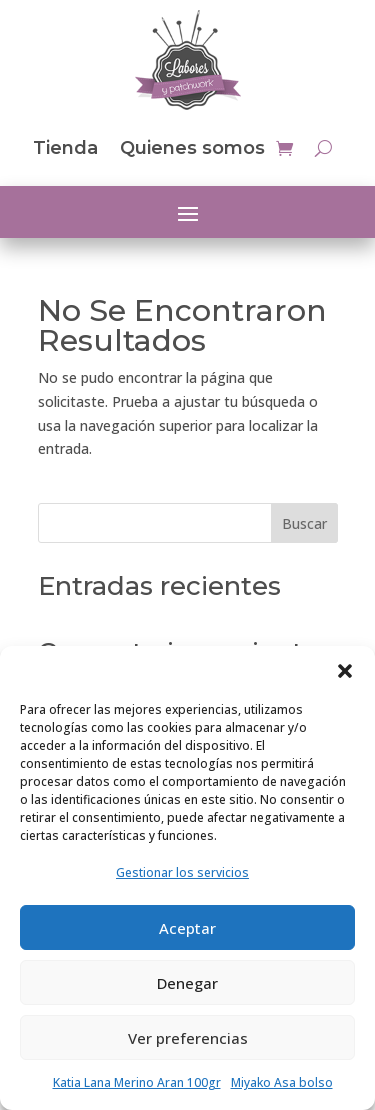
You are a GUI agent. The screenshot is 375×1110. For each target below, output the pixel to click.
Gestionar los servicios (182, 872)
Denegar (187, 983)
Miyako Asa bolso (282, 1082)
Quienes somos (192, 148)
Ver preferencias (188, 1038)
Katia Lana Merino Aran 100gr (137, 1082)
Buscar (304, 523)
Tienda (65, 148)
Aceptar (187, 928)
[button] (345, 671)
